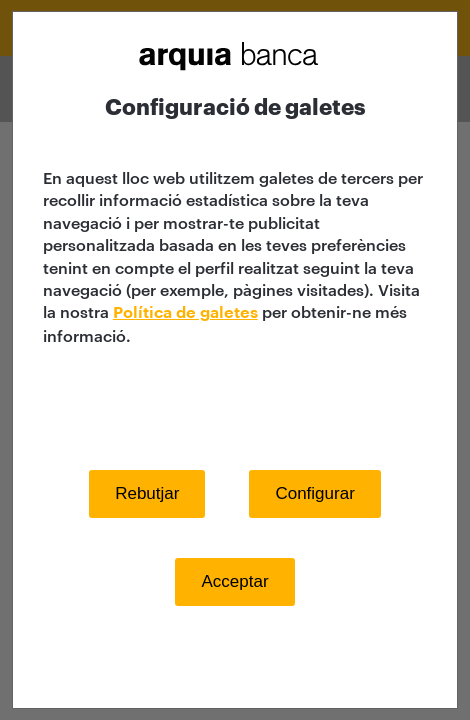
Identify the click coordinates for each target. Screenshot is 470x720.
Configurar (314, 493)
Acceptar (234, 581)
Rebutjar (147, 493)
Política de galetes (185, 313)
